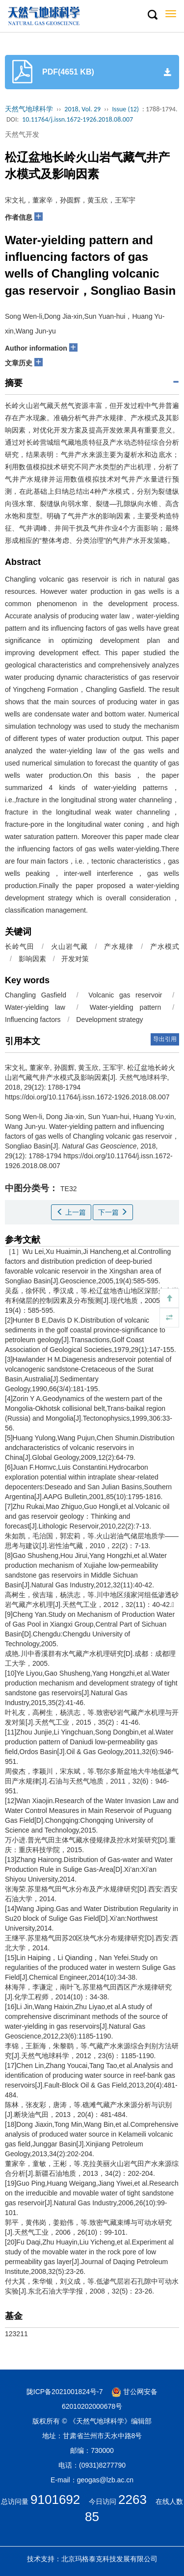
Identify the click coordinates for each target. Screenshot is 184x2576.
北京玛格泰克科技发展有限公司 (109, 2559)
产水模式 (164, 946)
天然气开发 (22, 134)
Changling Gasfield (35, 995)
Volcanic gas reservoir (125, 995)
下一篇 (113, 1212)
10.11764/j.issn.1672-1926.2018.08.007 (77, 119)
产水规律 (118, 946)
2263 (132, 2499)
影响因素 (32, 959)
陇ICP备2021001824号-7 (64, 2392)
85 (92, 2516)
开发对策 (75, 959)
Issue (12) (125, 109)
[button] (152, 15)
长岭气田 (19, 946)
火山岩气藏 (69, 946)
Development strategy (109, 1019)
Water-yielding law (35, 1007)
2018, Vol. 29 (82, 109)
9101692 (55, 2499)
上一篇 (71, 1212)
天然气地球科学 (29, 109)
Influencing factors (33, 1019)
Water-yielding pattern (125, 1007)
